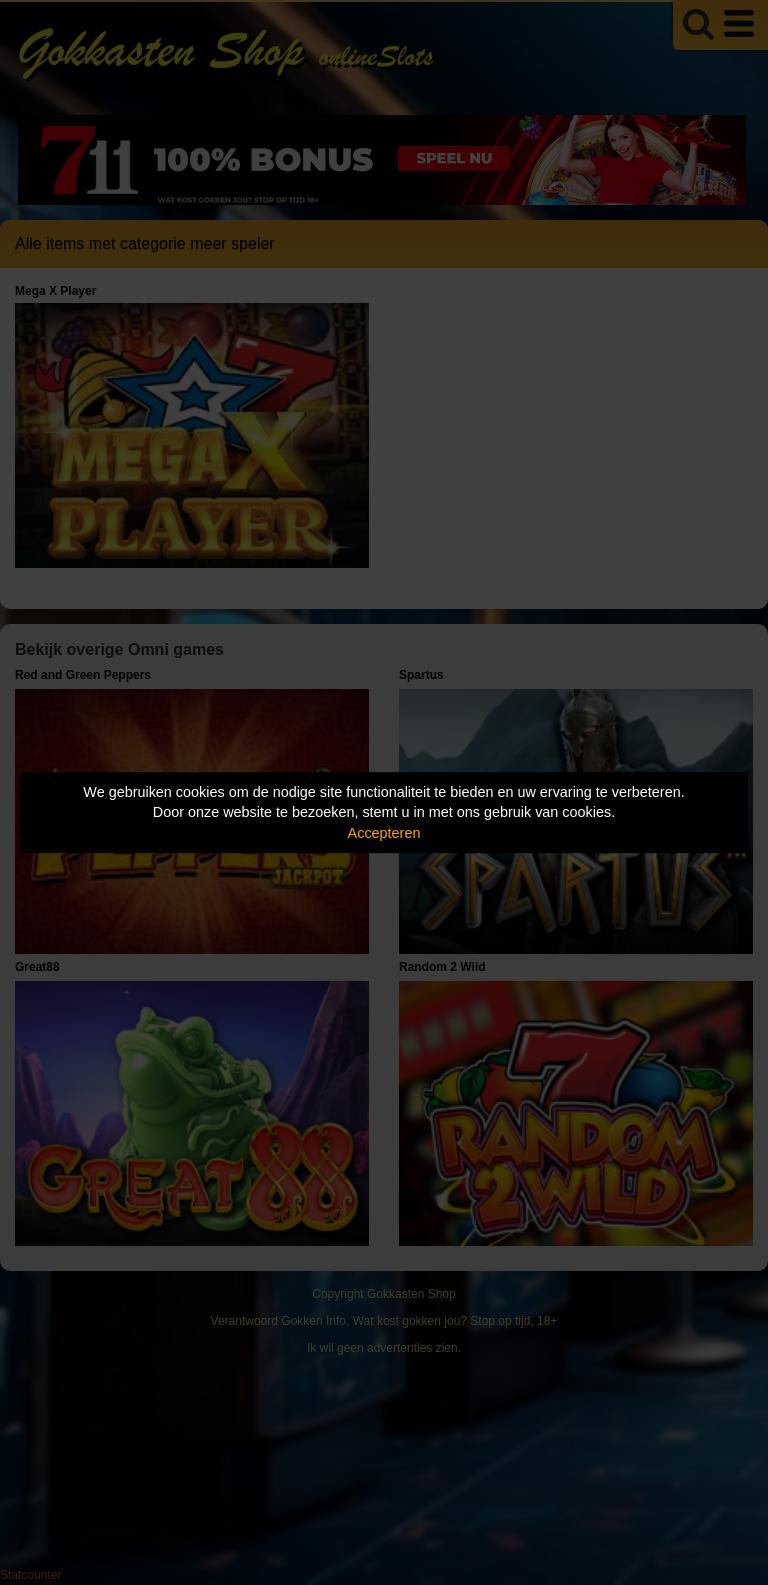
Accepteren (384, 833)
